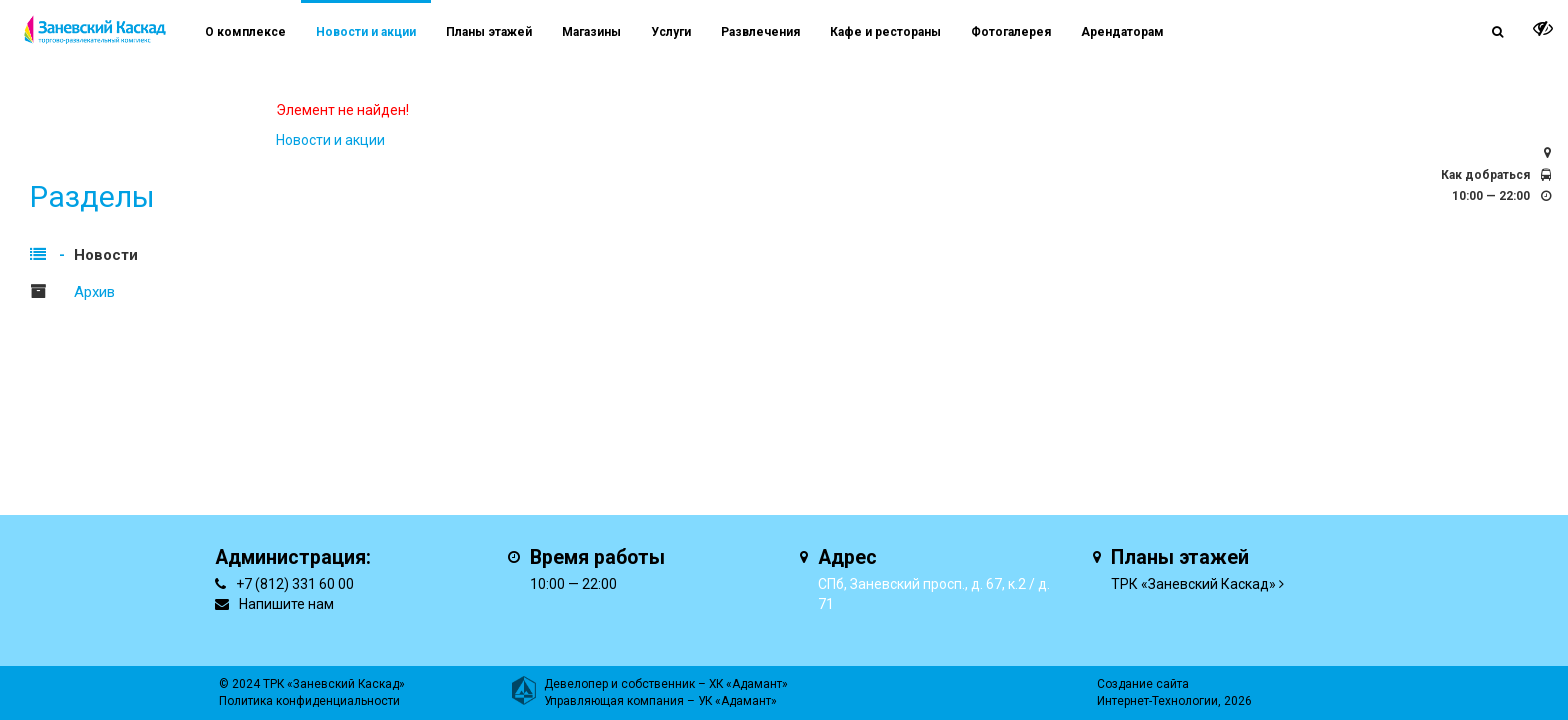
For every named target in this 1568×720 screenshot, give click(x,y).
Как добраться (1485, 175)
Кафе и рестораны (885, 32)
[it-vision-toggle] (1543, 28)
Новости (106, 255)
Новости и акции (366, 32)
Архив (94, 292)
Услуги (671, 32)
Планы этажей (489, 32)
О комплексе (245, 32)
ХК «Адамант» (748, 684)
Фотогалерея (1011, 32)
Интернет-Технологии (1157, 701)
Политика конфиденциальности (309, 701)
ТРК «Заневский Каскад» (1193, 584)
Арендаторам (1122, 32)
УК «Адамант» (737, 701)
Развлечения (760, 32)
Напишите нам (286, 604)
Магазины (591, 32)
